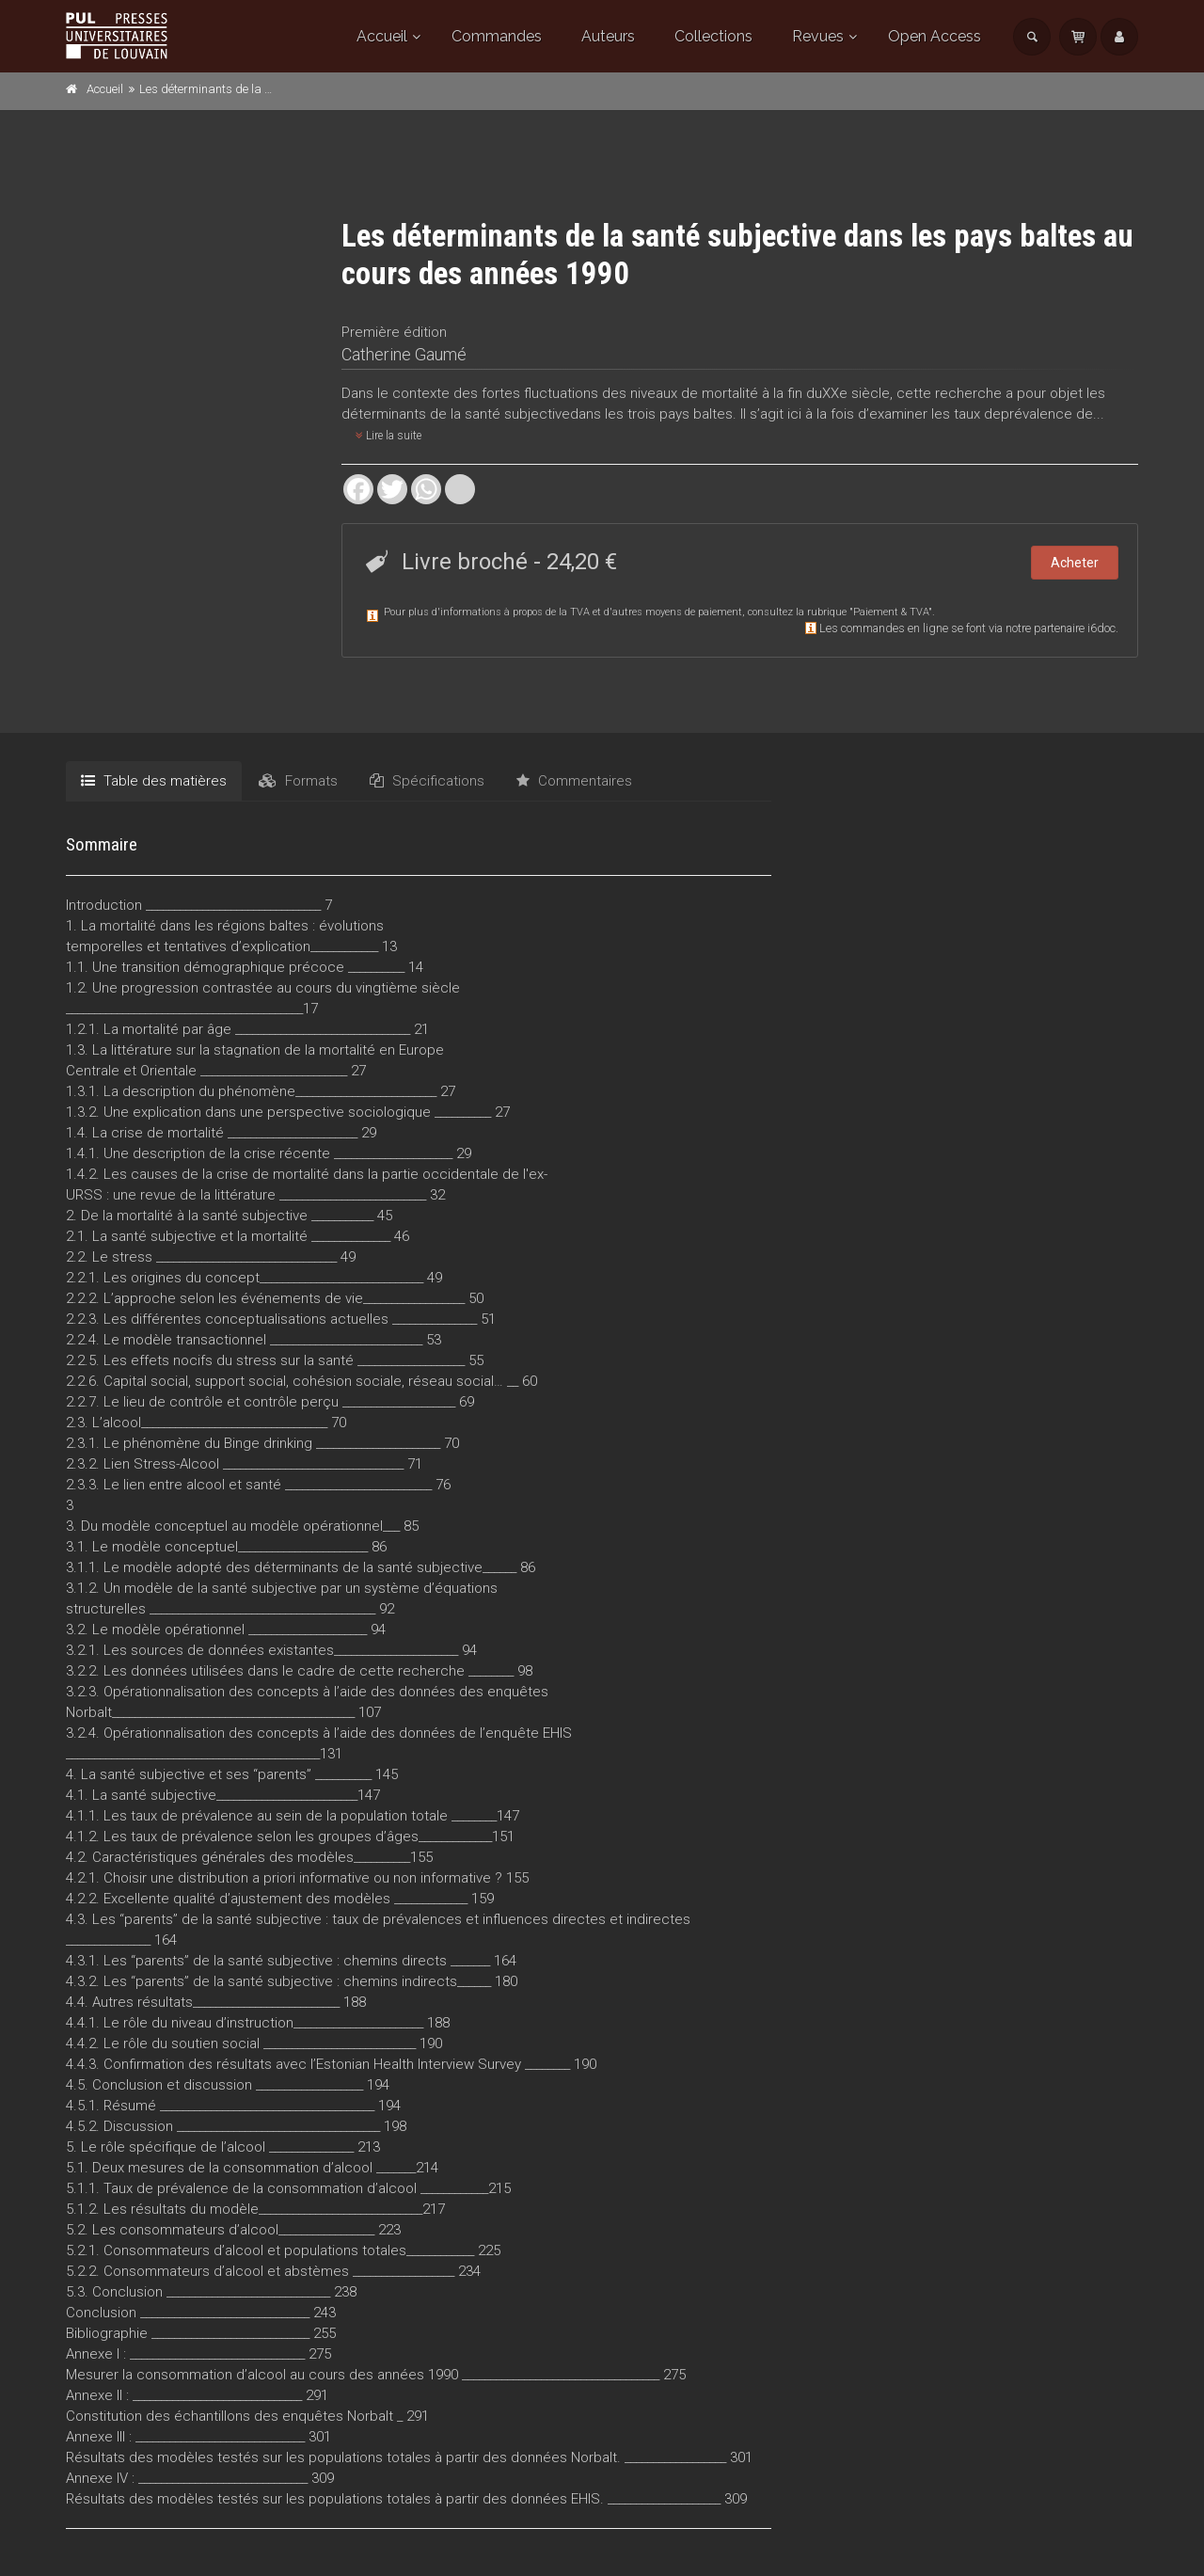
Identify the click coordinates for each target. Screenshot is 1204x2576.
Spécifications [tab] (427, 780)
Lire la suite (388, 435)
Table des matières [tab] (154, 780)
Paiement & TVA (890, 612)
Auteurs (608, 36)
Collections (713, 36)
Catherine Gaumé (404, 354)
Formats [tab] (298, 780)
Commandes (497, 36)
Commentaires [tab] (574, 780)
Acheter (1075, 562)
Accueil (381, 36)
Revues (818, 36)
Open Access (934, 36)
